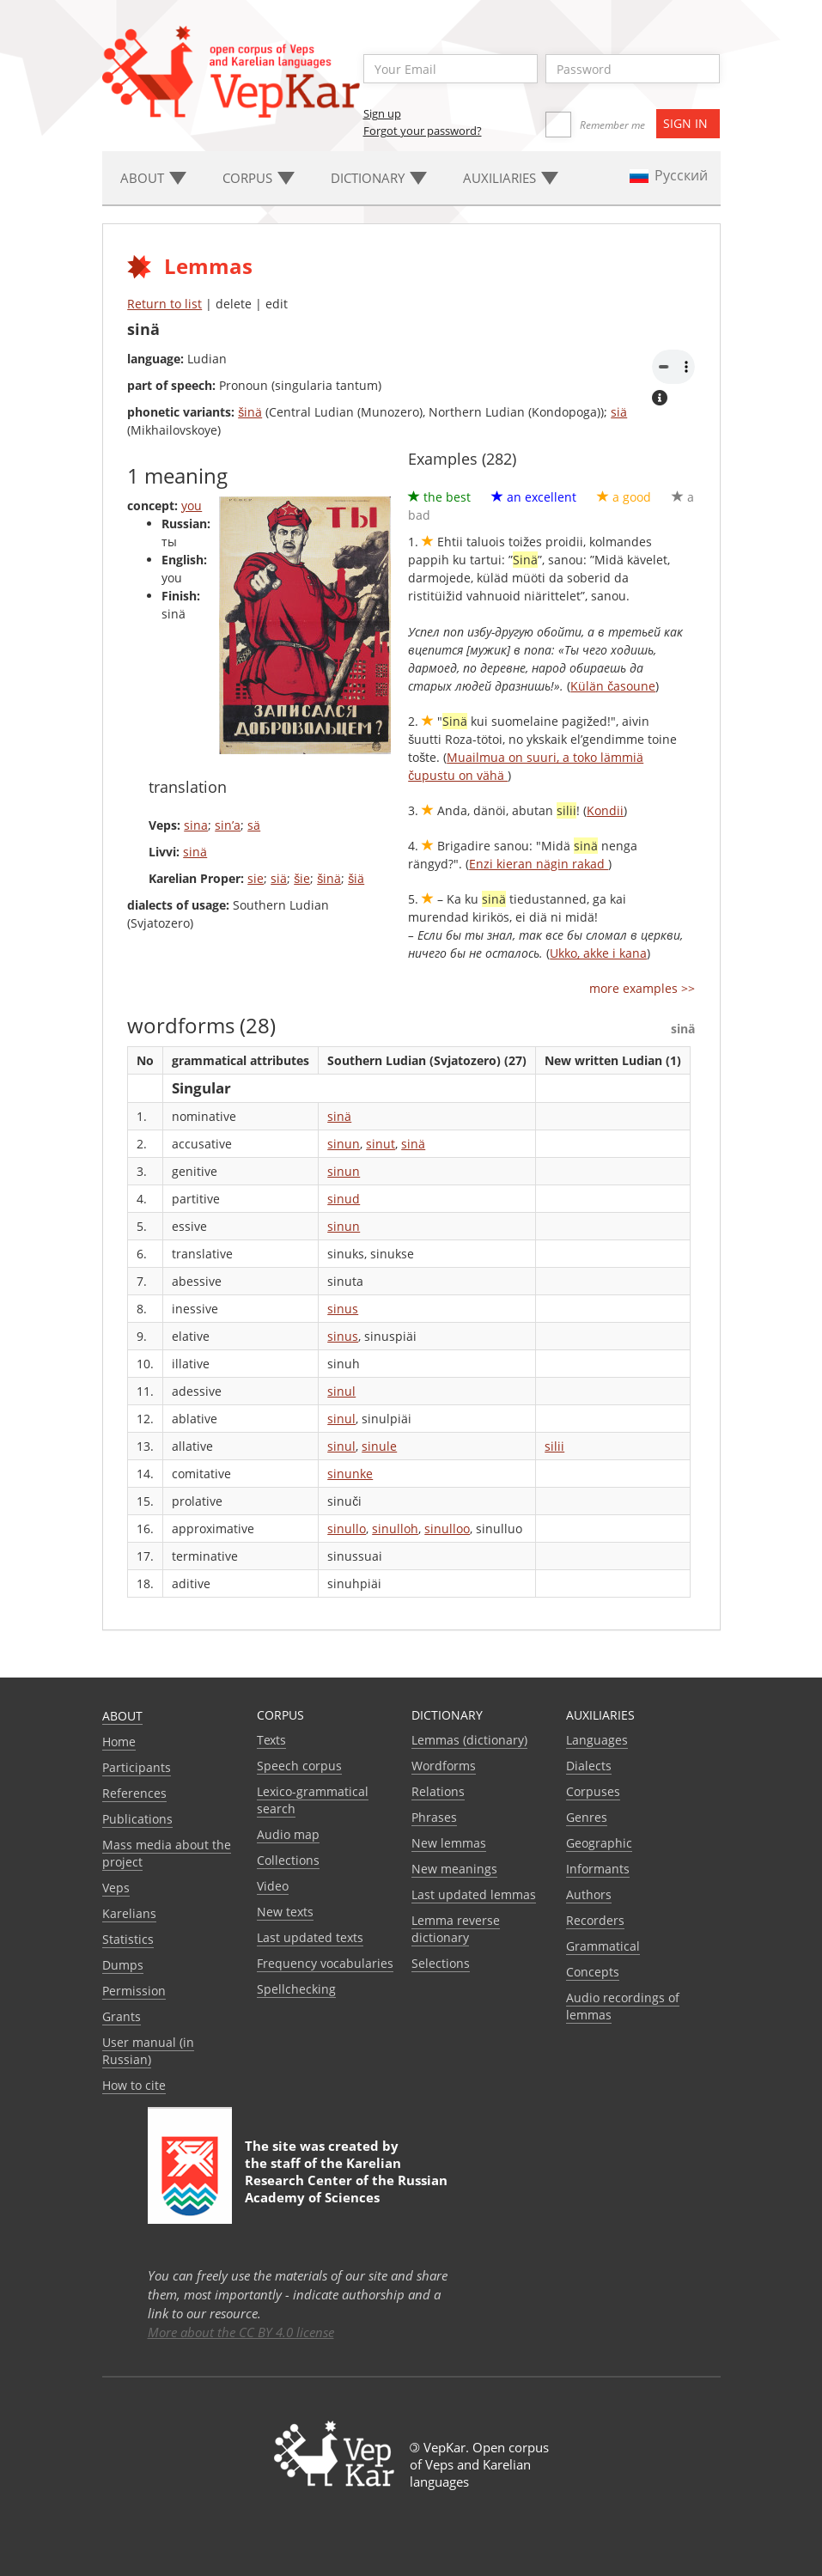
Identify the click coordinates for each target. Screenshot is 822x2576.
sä (253, 825)
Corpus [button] (258, 177)
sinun (343, 1144)
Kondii (605, 810)
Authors (589, 1894)
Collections (288, 1860)
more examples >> (642, 988)
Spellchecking (296, 1989)
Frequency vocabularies (325, 1963)
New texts (285, 1911)
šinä (250, 412)
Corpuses (593, 1791)
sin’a (228, 825)
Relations (438, 1791)
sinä (195, 851)
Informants (598, 1868)
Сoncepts (592, 1972)
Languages (597, 1740)
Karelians (129, 1913)
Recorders (595, 1920)
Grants (121, 2016)
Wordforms (443, 1765)
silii (554, 1446)
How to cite (134, 2085)
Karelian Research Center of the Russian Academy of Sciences (346, 2180)
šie (302, 878)
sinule (379, 1446)
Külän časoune (612, 686)
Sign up (382, 113)
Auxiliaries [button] (510, 177)
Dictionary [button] (379, 177)
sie (255, 878)
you (191, 505)
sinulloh (395, 1528)
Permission (134, 1990)
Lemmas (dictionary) (469, 1740)
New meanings (454, 1868)
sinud (343, 1199)
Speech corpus (299, 1765)
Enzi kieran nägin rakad (538, 864)
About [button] (153, 177)
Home (119, 1741)
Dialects (589, 1765)
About (122, 1716)
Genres (586, 1817)
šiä (356, 878)
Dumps (122, 1965)
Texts (271, 1740)
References (134, 1793)
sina (196, 825)
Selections (440, 1963)
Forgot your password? (422, 130)
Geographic (599, 1843)
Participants (136, 1767)
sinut (380, 1144)
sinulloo (447, 1528)
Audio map (288, 1834)
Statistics (128, 1939)
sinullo (346, 1528)
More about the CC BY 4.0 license (241, 2332)
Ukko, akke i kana (598, 953)
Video (273, 1886)
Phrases (434, 1817)
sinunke (350, 1473)
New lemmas (448, 1843)
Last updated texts (310, 1937)
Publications (137, 1819)
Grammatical (603, 1946)
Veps (116, 1887)
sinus (342, 1308)
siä (619, 412)
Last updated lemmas (473, 1894)
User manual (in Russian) (148, 2050)
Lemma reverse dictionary (455, 1929)
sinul (341, 1391)
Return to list (164, 303)
